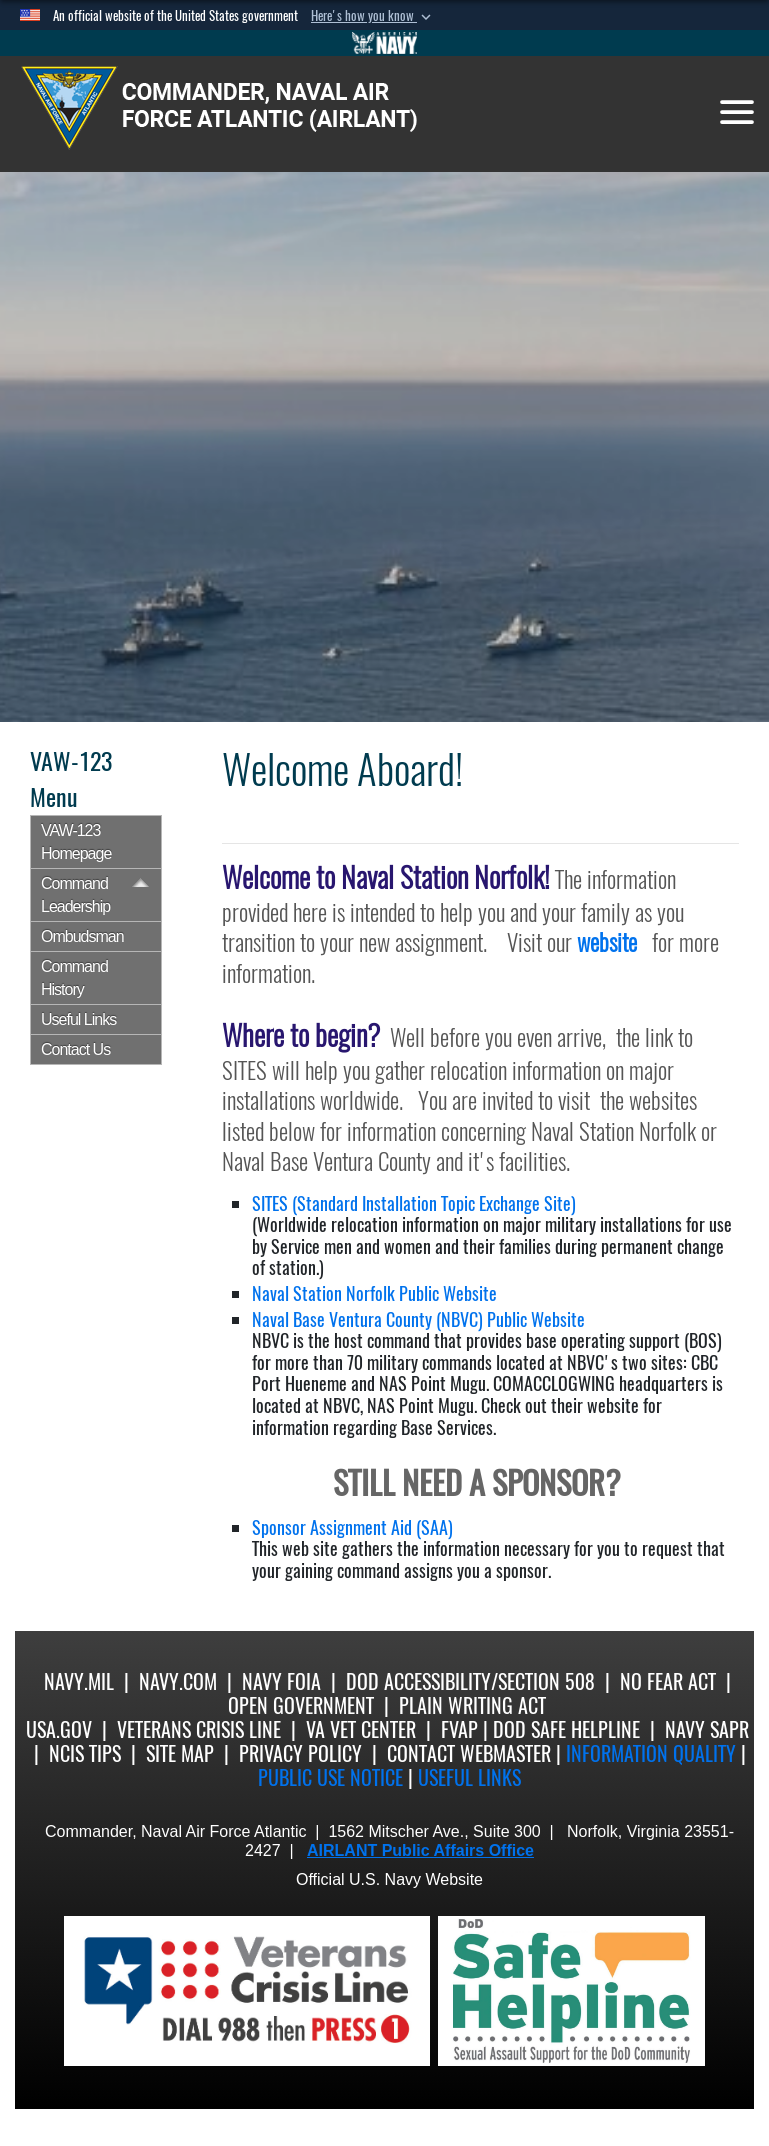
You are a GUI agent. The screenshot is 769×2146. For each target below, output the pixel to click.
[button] (373, 16)
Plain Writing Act (472, 1705)
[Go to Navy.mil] (385, 43)
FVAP (459, 1729)
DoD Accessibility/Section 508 (470, 1681)
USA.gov (59, 1729)
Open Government (301, 1705)
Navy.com (178, 1681)
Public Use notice (330, 1777)
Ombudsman (82, 936)
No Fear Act (668, 1681)
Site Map (180, 1753)
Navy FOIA (281, 1681)
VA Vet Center (361, 1729)
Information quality (651, 1753)
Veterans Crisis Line (199, 1729)
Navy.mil (79, 1681)
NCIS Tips (85, 1753)
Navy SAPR (707, 1729)
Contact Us (75, 1049)
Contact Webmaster (469, 1753)
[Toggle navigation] (737, 112)
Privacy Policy (300, 1753)
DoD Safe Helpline (566, 1729)
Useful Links (78, 1019)
